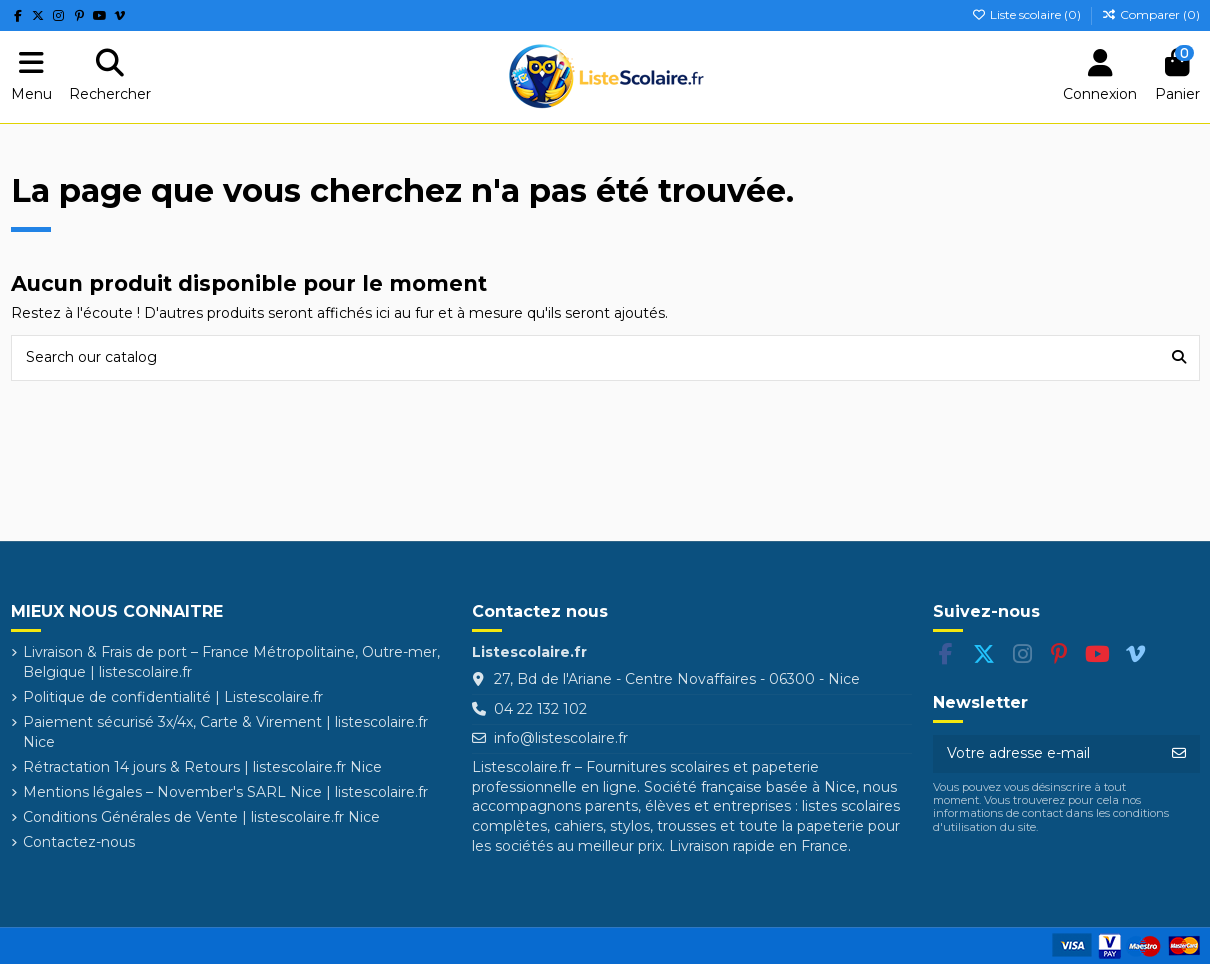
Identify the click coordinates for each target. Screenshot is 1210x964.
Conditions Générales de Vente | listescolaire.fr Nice (201, 817)
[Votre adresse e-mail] (1046, 754)
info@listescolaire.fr (561, 738)
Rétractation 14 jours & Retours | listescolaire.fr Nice (202, 767)
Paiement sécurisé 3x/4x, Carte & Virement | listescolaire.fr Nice (225, 732)
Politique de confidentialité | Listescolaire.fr (173, 697)
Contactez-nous (79, 842)
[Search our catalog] (1179, 357)
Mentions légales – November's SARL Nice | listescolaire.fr (225, 792)
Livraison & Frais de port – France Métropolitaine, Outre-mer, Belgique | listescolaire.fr (231, 662)
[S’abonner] (1179, 754)
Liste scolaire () (1028, 14)
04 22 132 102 (540, 709)
